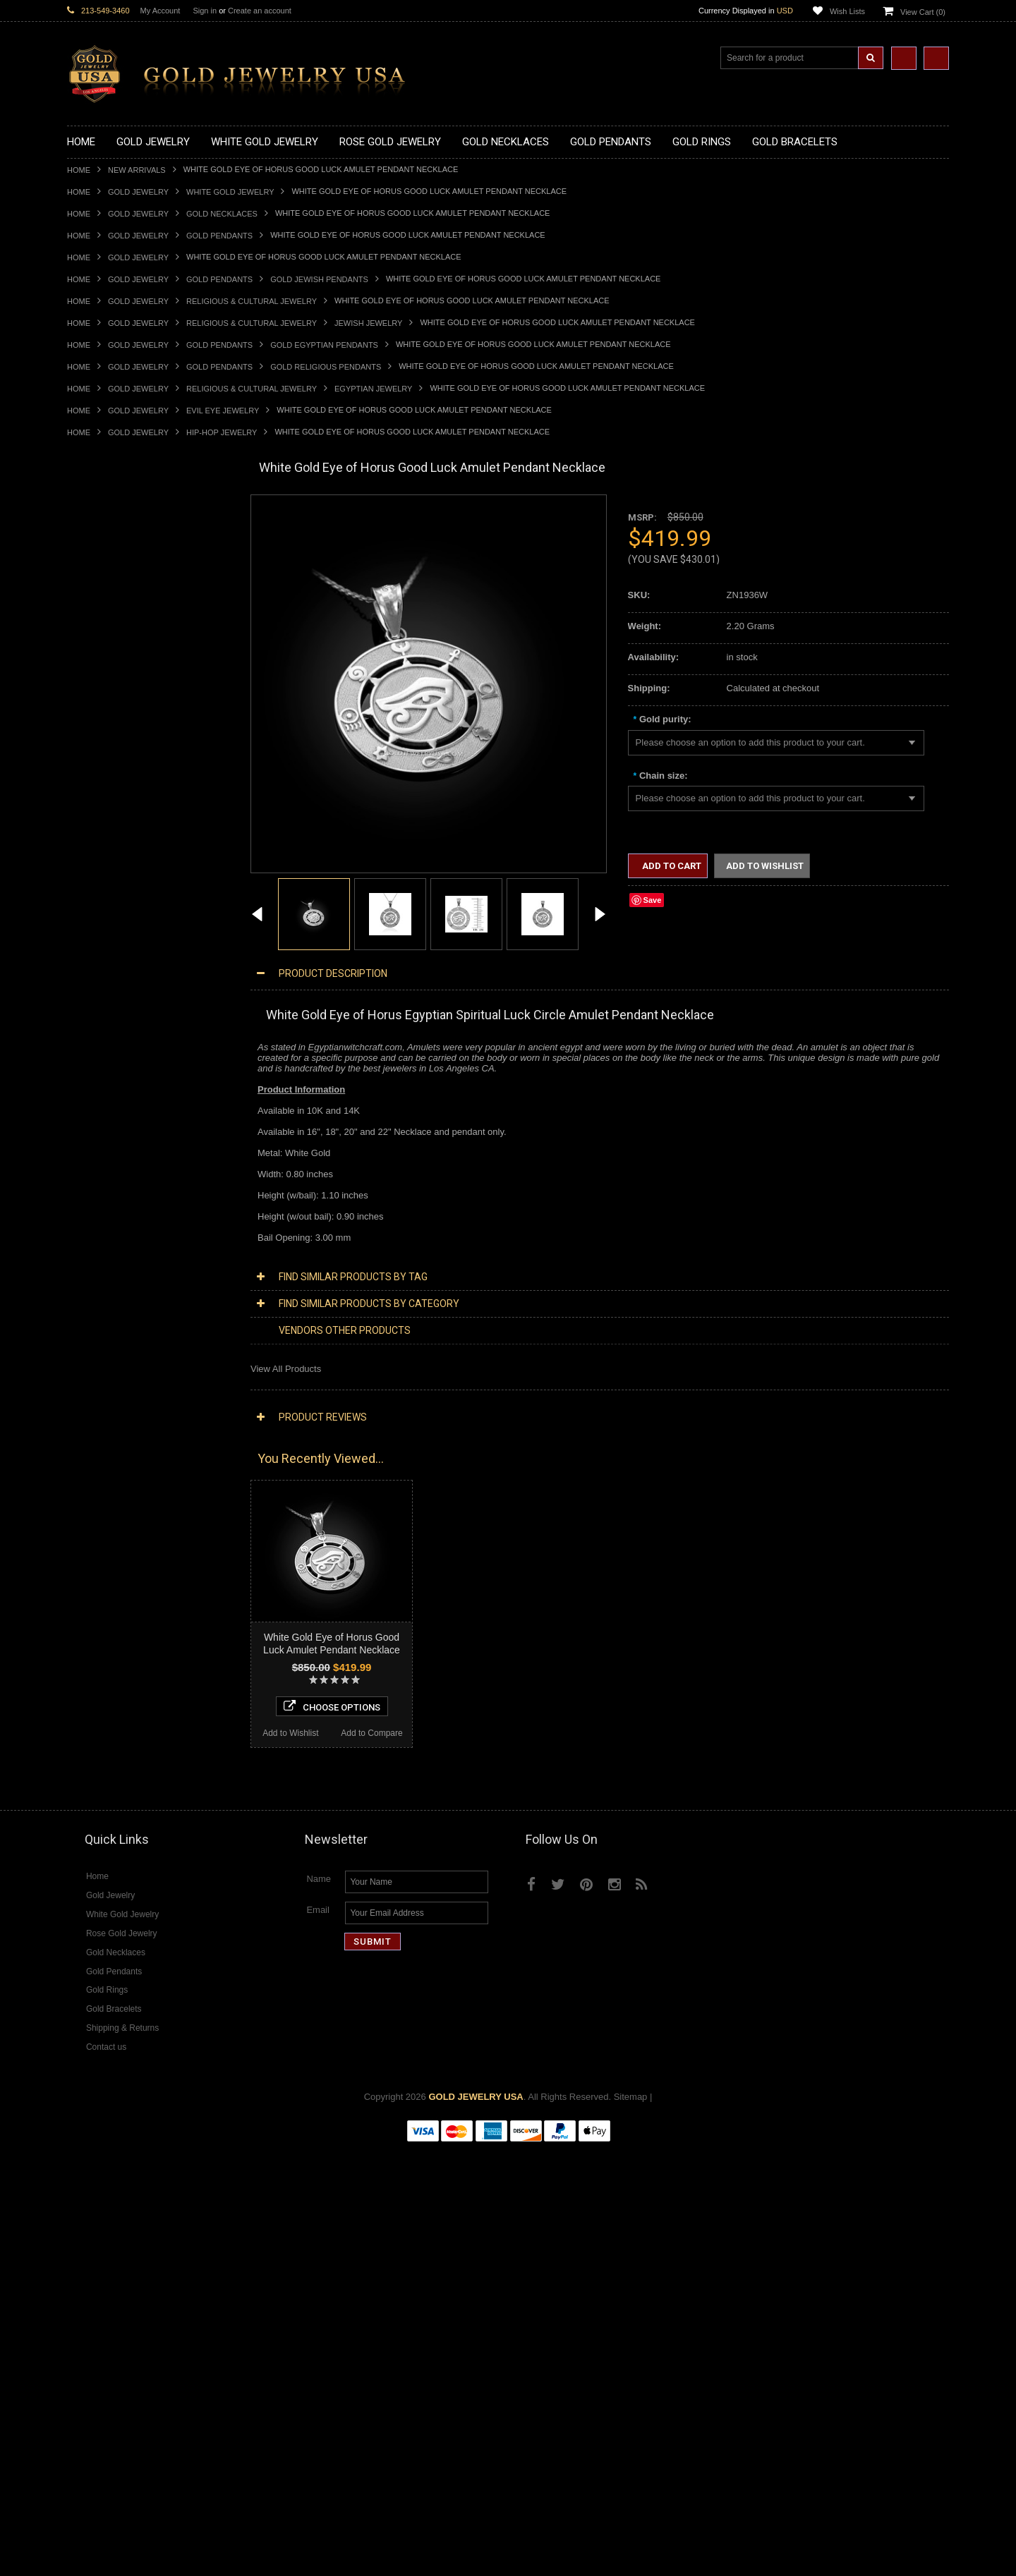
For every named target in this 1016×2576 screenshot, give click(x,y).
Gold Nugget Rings (106, 1042)
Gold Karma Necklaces (114, 613)
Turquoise (87, 1840)
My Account (160, 10)
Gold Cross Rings (103, 983)
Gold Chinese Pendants (115, 696)
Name (318, 2307)
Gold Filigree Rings (106, 899)
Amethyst (86, 1756)
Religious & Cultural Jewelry (251, 301)
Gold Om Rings (98, 1054)
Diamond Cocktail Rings (116, 1673)
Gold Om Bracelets (106, 1113)
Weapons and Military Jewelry (127, 1340)
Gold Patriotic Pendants (115, 744)
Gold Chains (92, 1161)
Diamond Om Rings (107, 1721)
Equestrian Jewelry (106, 1352)
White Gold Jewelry (230, 192)
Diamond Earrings (103, 1614)
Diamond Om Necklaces (116, 1542)
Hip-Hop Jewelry (221, 432)
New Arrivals (137, 170)
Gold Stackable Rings (111, 911)
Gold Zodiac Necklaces (114, 672)
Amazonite (88, 1745)
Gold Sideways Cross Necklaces (133, 660)
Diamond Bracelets (106, 1626)
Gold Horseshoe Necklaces (123, 577)
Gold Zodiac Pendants (112, 732)
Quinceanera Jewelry (110, 1316)
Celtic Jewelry (95, 1244)
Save (652, 900)
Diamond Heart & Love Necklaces (136, 1507)
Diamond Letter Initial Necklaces (132, 1519)
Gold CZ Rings (97, 887)
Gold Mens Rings (102, 1030)
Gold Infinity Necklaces (113, 589)
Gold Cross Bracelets (110, 1125)
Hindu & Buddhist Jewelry (119, 1280)
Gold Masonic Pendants (115, 839)
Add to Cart (670, 866)
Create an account (259, 10)
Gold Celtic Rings (102, 971)
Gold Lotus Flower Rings (117, 1018)
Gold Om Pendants (106, 827)
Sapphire (85, 1816)
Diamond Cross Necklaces (121, 1495)
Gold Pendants (219, 235)
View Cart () (922, 12)
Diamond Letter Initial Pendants (131, 1578)
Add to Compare (190, 2156)
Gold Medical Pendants (114, 720)
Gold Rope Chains (104, 1185)
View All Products (285, 1368)
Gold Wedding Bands (110, 1078)
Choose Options (149, 2129)
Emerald (84, 1768)
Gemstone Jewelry (105, 1733)
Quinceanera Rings (106, 935)
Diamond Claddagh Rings (119, 1709)
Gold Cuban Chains (107, 1173)
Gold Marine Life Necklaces (123, 542)
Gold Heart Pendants (109, 791)
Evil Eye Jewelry (222, 410)
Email (317, 2338)
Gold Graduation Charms (118, 708)
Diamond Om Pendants (114, 1602)
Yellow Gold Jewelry (108, 1423)
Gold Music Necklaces (112, 625)
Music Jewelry (96, 1412)
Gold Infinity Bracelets (111, 1149)
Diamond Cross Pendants (119, 1566)
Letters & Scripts (100, 1400)
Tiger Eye (86, 1828)
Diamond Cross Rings (111, 1649)
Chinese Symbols (102, 1328)
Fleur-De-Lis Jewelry (109, 1388)
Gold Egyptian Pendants (324, 345)
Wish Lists (847, 11)
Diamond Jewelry (102, 1471)
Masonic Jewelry (101, 1268)
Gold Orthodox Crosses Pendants (135, 815)
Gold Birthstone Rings (111, 959)
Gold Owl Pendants (106, 863)
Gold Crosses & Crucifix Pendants (136, 779)
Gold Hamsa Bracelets (113, 1137)
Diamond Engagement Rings (125, 1685)
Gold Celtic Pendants (110, 768)
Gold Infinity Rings (104, 1006)
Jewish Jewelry (368, 323)
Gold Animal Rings (105, 923)
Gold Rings (89, 875)
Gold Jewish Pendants (319, 279)
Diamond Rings (98, 1638)
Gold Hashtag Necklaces (117, 553)
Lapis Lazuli (91, 1780)
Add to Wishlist (107, 2156)
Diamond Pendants (106, 1554)
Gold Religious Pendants (325, 367)
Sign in (205, 10)
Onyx (77, 1792)
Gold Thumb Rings (105, 1066)
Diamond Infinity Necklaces (122, 1530)
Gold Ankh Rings (101, 947)
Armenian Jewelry (103, 1208)
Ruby (77, 1804)
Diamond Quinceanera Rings (126, 1661)
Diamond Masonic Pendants (124, 1590)
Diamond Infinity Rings (113, 1697)
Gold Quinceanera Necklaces (126, 649)
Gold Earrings (95, 1090)
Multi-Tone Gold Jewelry (116, 1459)
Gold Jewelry (138, 192)
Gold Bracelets (97, 1101)
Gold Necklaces (222, 213)
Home (78, 170)
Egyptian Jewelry (373, 388)
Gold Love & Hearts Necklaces (129, 637)
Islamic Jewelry (98, 1292)
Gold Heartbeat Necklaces (120, 565)
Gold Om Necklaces (108, 601)
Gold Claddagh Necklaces (120, 530)
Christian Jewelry (102, 1256)
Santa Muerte (94, 1232)
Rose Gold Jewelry (105, 1447)
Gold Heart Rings (102, 994)
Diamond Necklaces (108, 1483)
